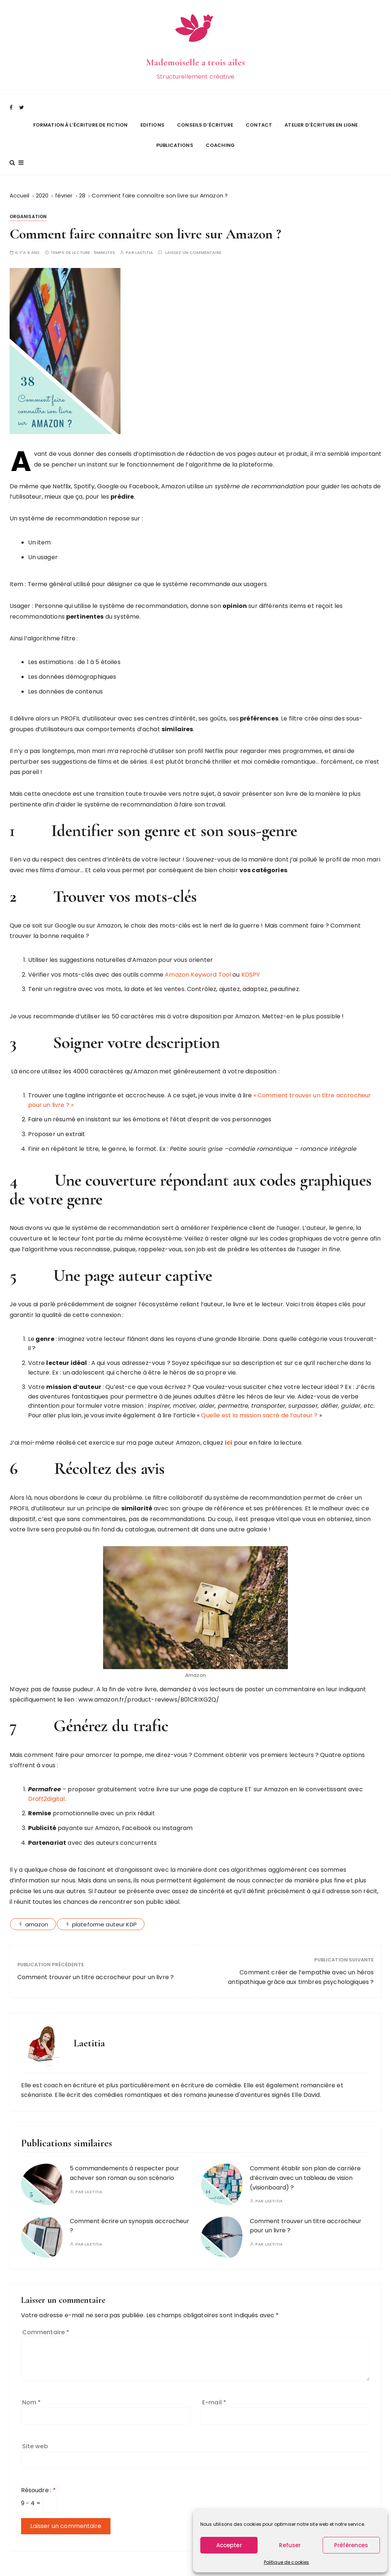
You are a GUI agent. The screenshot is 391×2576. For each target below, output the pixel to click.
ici (228, 1431)
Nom (31, 2391)
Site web (35, 2435)
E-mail (214, 2391)
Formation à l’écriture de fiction (80, 119)
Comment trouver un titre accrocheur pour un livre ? (95, 1966)
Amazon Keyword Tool (198, 963)
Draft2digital (46, 1788)
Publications (174, 139)
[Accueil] (20, 184)
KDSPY (250, 963)
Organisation (28, 205)
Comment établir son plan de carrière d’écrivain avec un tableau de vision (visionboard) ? (305, 2167)
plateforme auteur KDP (104, 1914)
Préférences (351, 2545)
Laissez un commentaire (193, 242)
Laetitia (144, 242)
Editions (152, 119)
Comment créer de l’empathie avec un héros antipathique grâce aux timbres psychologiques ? (301, 1966)
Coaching (220, 139)
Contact (259, 119)
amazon (36, 1914)
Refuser (290, 2545)
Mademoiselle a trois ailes (195, 59)
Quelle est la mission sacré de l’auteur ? (259, 1404)
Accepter (229, 2545)
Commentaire (45, 2321)
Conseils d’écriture (205, 119)
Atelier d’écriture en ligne (321, 119)
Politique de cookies (286, 2562)
